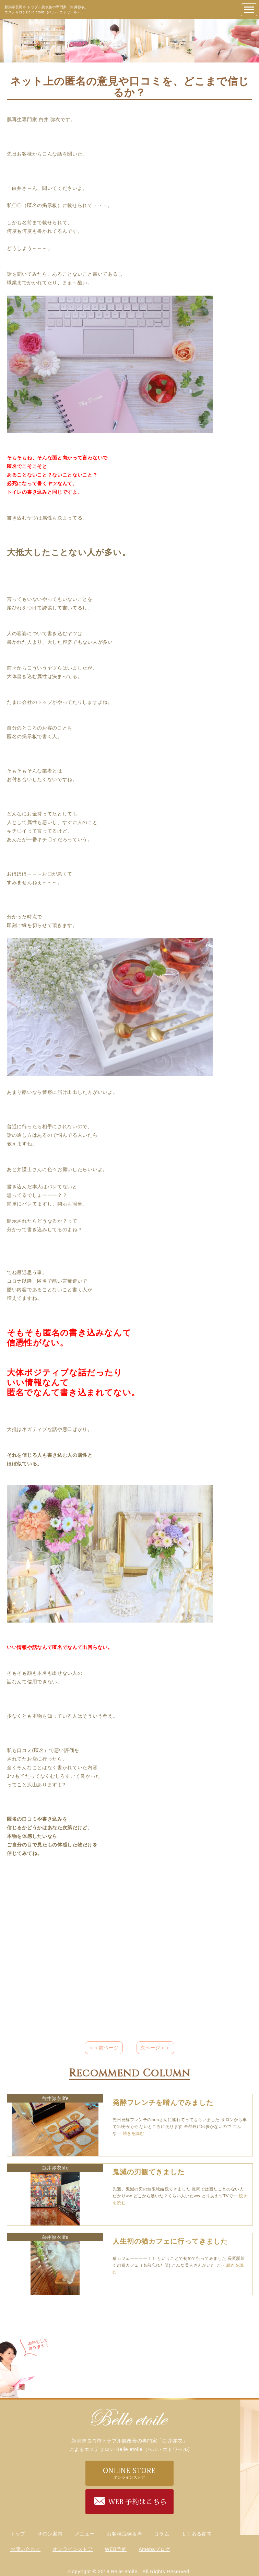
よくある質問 (196, 2534)
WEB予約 (116, 2549)
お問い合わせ (25, 2549)
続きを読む (133, 2133)
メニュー (85, 2534)
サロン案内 (50, 2534)
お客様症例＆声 (124, 2534)
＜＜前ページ (104, 2047)
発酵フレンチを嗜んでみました (163, 2102)
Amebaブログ (154, 2549)
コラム (161, 2534)
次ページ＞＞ (155, 2047)
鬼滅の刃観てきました (149, 2172)
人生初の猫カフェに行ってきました (170, 2241)
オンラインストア (72, 2549)
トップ (17, 2534)
